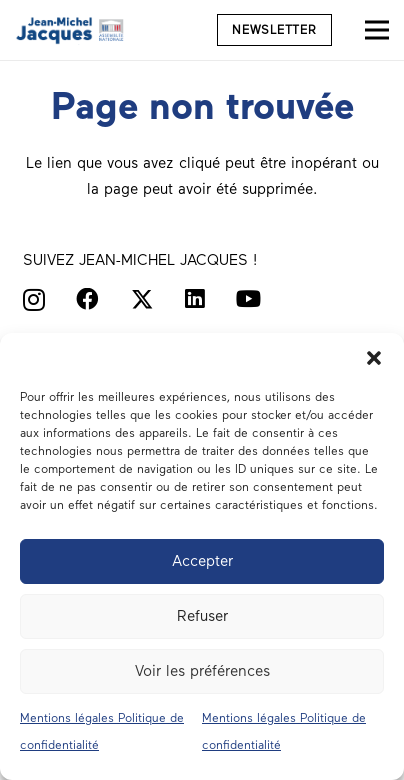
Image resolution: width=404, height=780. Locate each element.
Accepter (202, 561)
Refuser (202, 616)
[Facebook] (87, 299)
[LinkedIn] (195, 299)
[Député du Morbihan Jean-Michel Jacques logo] (71, 30)
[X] (142, 300)
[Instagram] (34, 300)
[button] (374, 358)
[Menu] (377, 30)
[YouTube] (248, 299)
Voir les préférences (202, 671)
